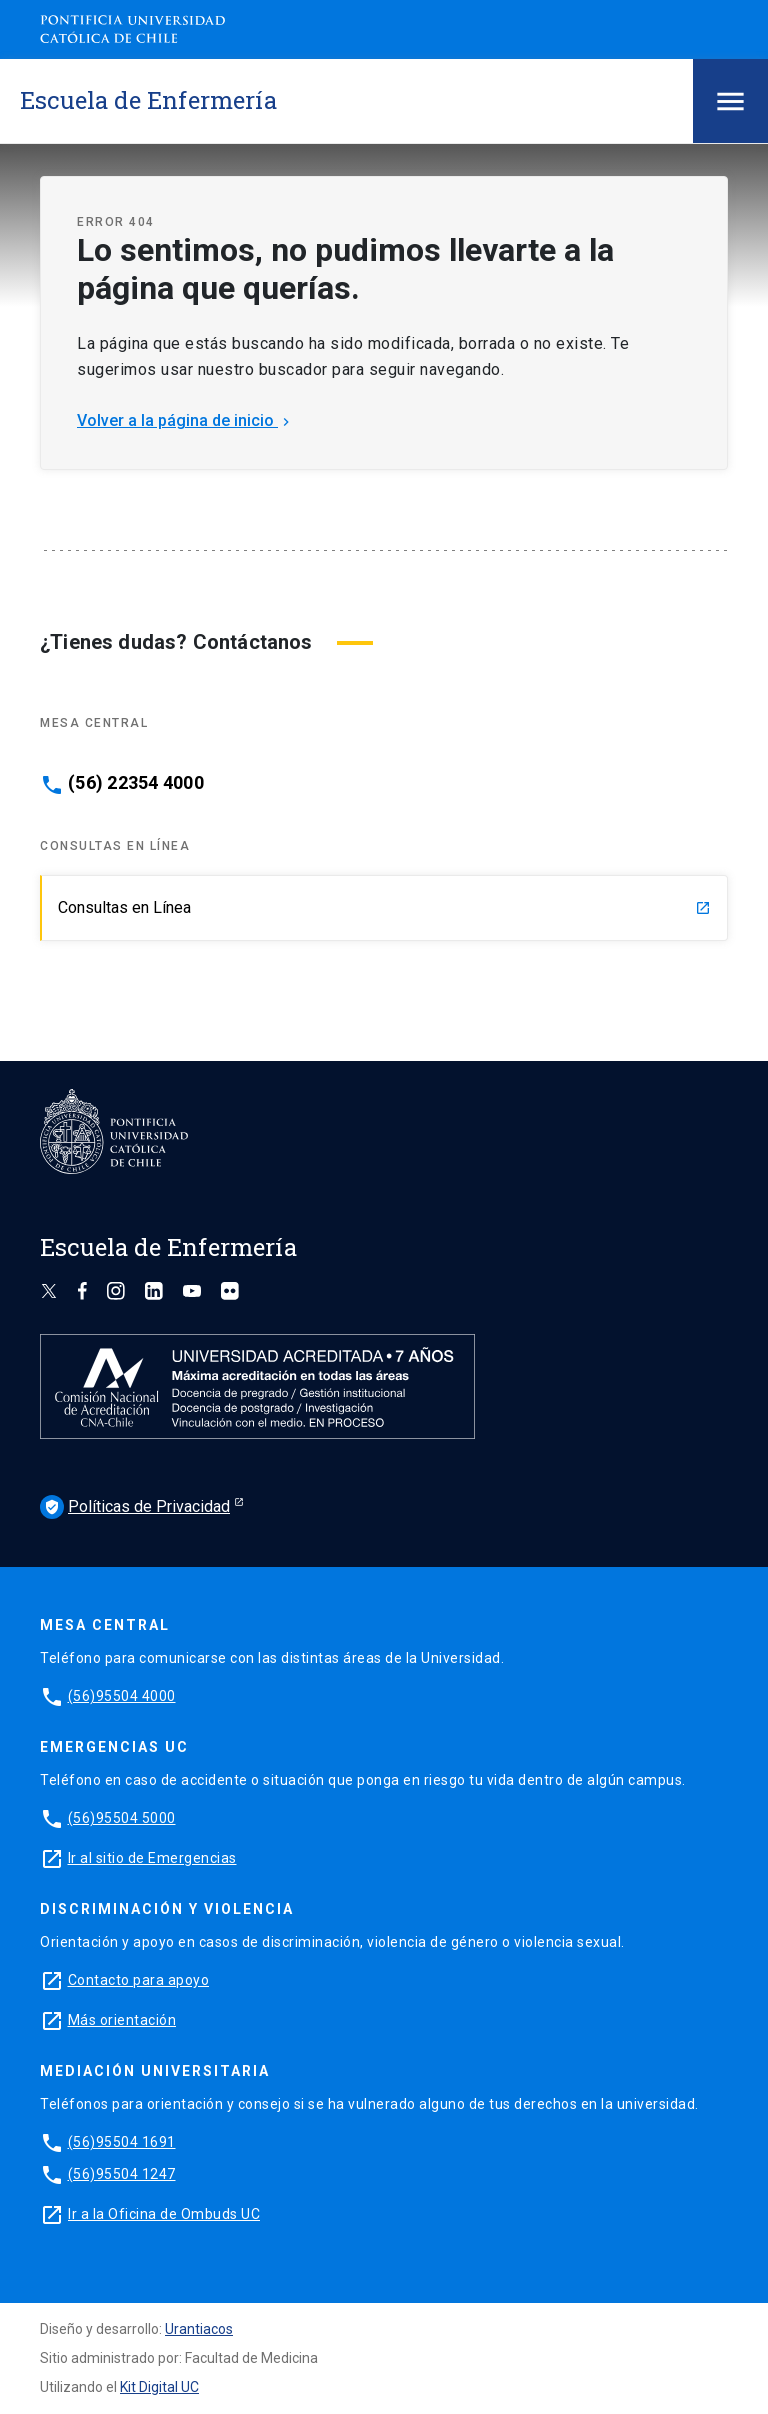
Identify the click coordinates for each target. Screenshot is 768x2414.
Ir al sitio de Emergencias (152, 1858)
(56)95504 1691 (122, 2142)
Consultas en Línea (384, 907)
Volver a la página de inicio (185, 420)
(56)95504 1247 (122, 2174)
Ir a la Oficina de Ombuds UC (164, 2214)
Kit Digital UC (159, 2387)
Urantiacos (199, 2329)
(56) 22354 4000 (136, 783)
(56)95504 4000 (122, 1696)
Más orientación (122, 2020)
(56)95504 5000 (122, 1818)
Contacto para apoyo (139, 1980)
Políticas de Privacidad (135, 1507)
